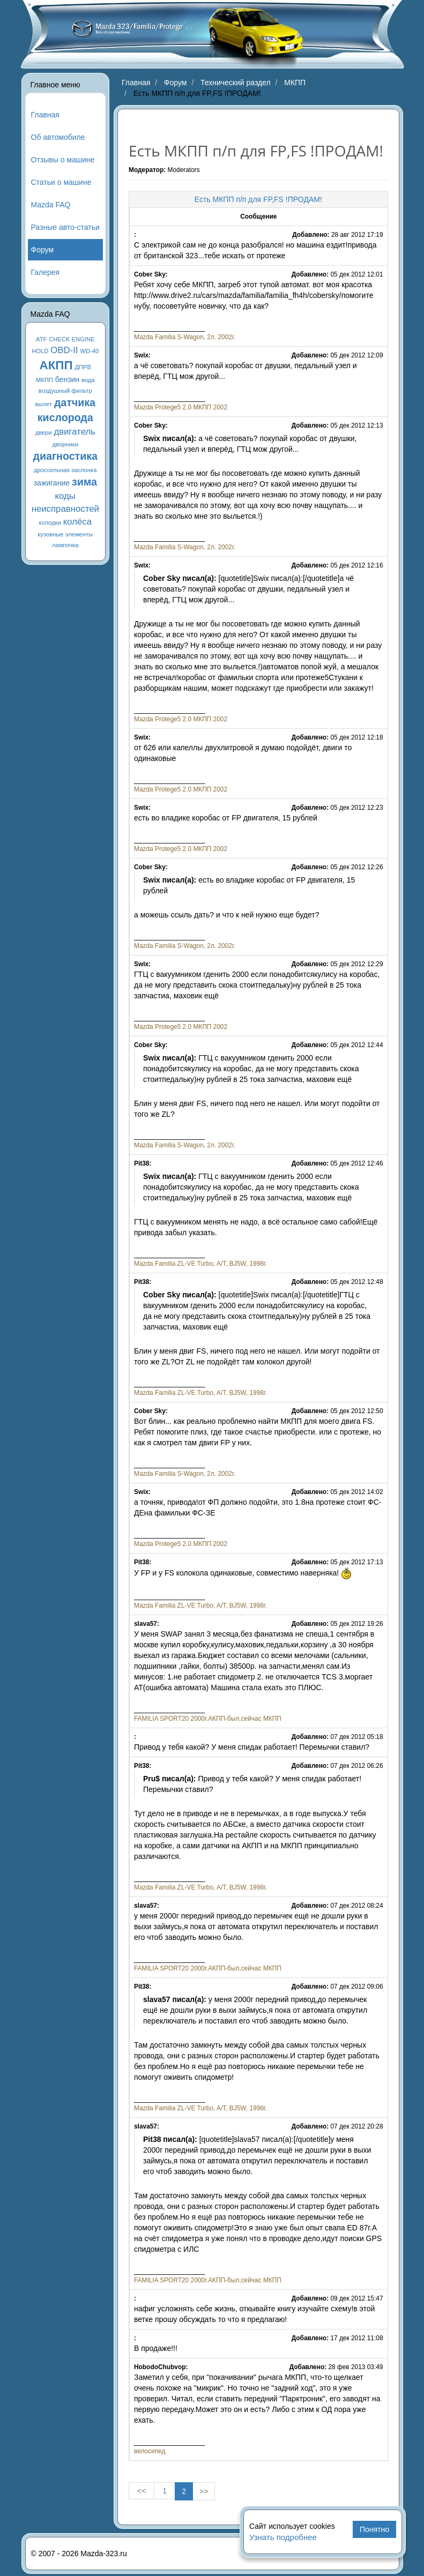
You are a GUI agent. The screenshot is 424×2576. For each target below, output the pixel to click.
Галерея (45, 272)
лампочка (65, 545)
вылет (44, 404)
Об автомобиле (58, 137)
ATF (41, 339)
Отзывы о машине (63, 159)
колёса (77, 522)
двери (43, 432)
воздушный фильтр (65, 390)
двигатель (74, 432)
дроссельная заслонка (65, 470)
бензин (67, 379)
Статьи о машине (61, 182)
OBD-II (64, 350)
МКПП (44, 380)
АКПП (56, 365)
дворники (65, 444)
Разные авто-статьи (65, 227)
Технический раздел (235, 82)
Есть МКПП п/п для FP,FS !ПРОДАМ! (258, 199)
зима (84, 482)
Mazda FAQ (51, 204)
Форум (42, 249)
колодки (50, 522)
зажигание (52, 483)
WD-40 (89, 351)
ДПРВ (83, 367)
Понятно (374, 2529)
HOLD (40, 351)
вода (88, 380)
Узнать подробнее (283, 2537)
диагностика (65, 456)
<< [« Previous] (141, 2491)
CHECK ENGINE (71, 339)
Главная (45, 114)
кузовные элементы (65, 534)
